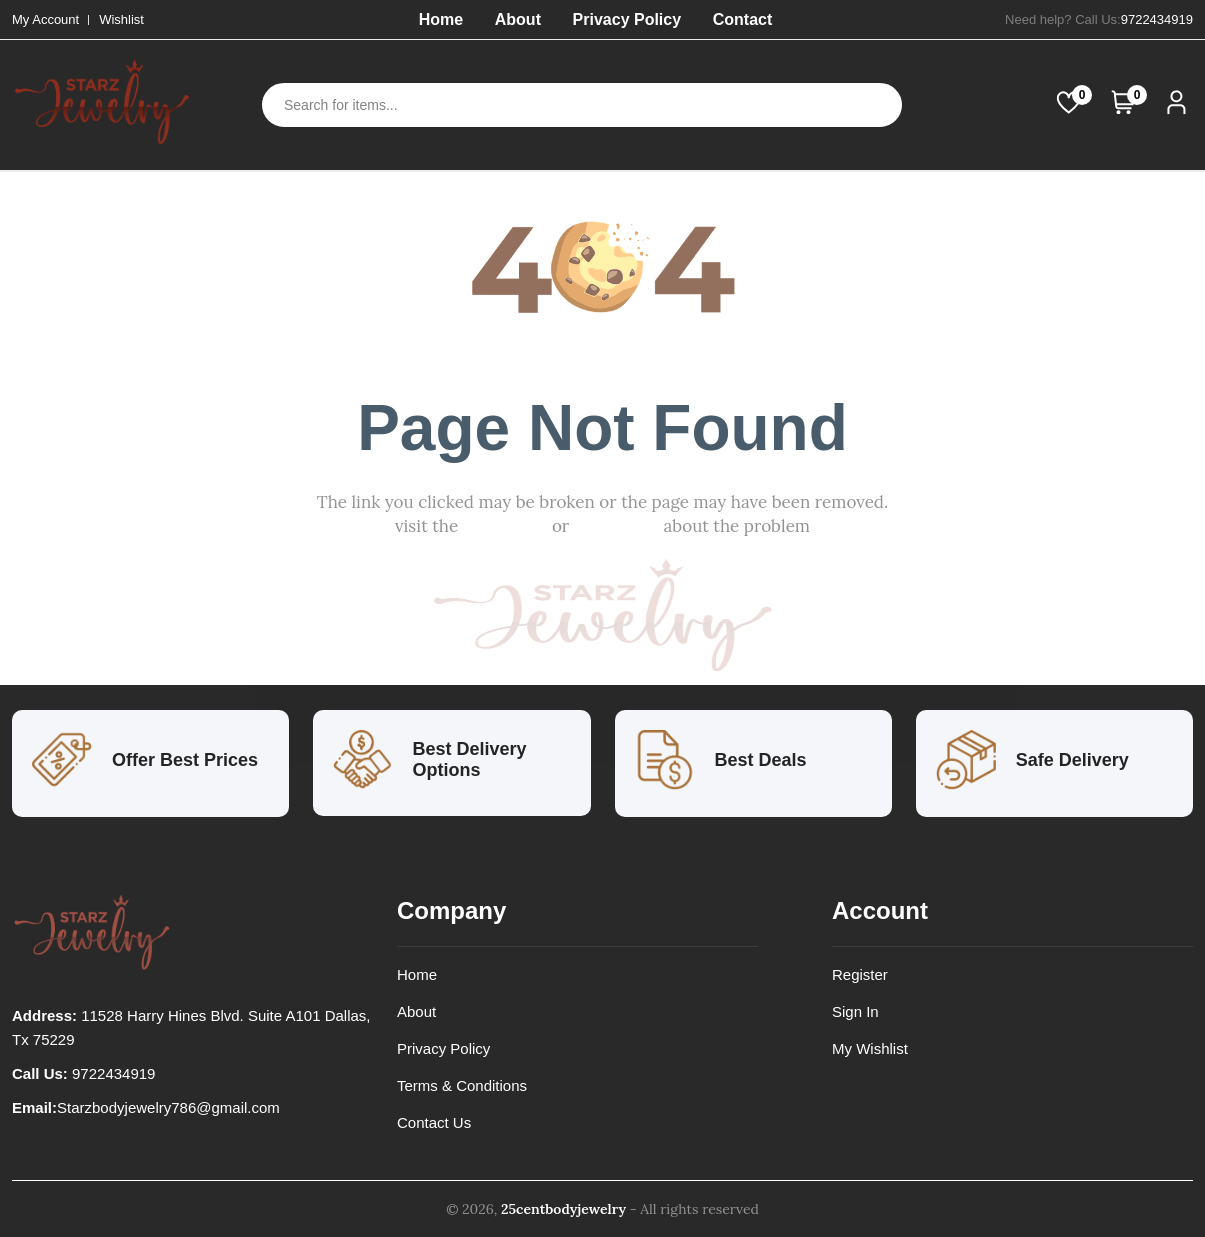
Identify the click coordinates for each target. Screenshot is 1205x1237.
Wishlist (121, 19)
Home (441, 19)
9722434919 (1157, 19)
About (518, 19)
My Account (45, 19)
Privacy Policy (627, 19)
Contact (743, 19)
